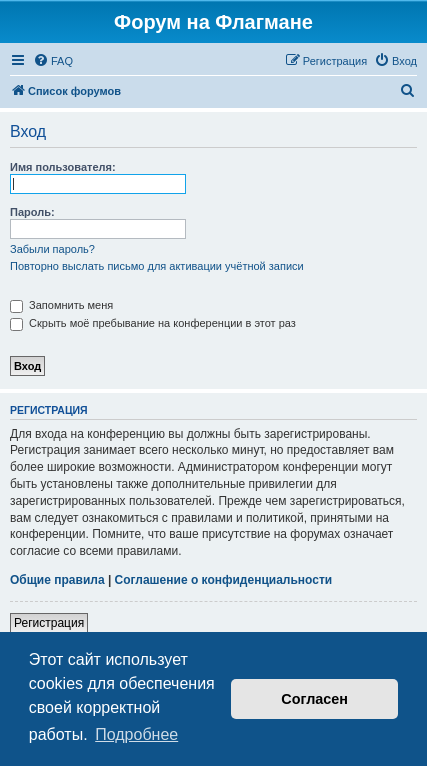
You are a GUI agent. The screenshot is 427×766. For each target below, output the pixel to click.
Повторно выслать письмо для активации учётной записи (157, 266)
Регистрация (49, 623)
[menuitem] (53, 61)
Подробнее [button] (136, 734)
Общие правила (57, 580)
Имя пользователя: (63, 167)
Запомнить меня (61, 305)
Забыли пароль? (52, 249)
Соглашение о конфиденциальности (224, 580)
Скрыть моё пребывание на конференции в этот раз (153, 323)
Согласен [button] (314, 699)
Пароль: (32, 212)
